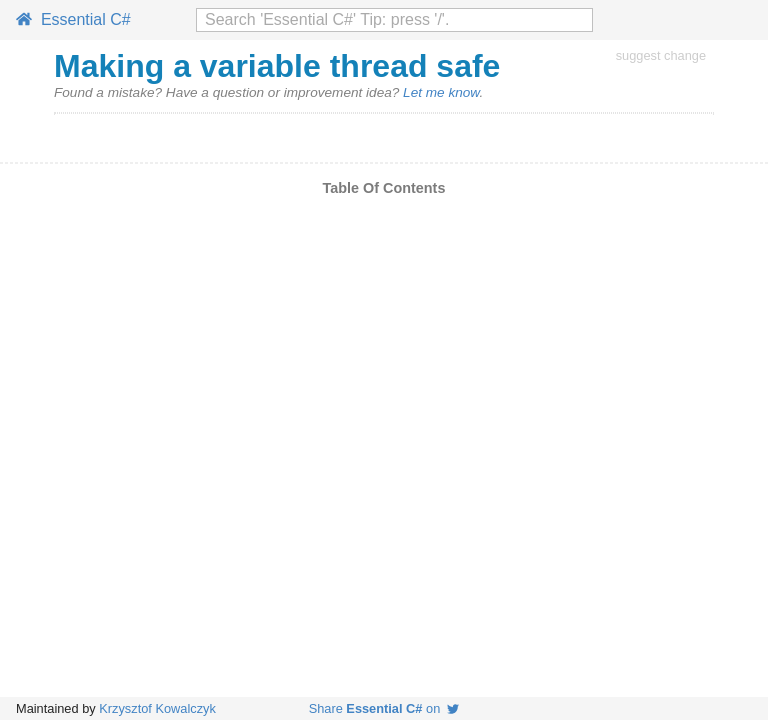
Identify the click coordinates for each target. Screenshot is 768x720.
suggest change (661, 55)
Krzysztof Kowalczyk (157, 708)
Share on (384, 708)
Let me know (441, 92)
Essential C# (73, 19)
